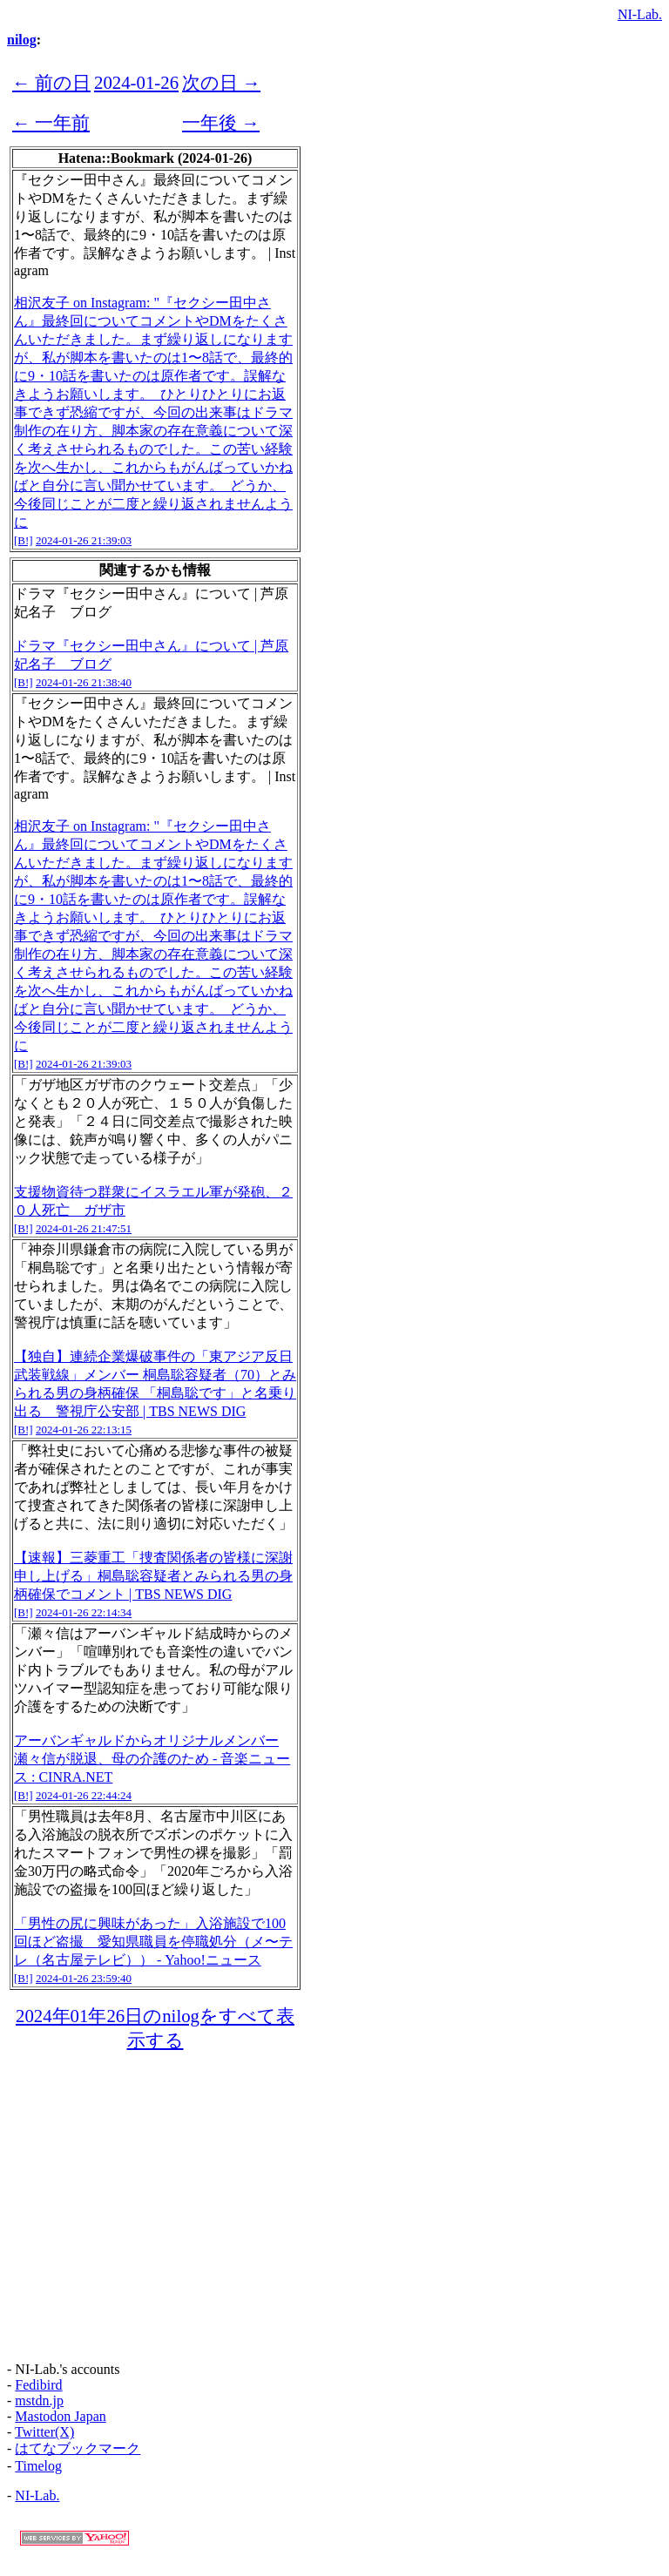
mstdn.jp (39, 2400)
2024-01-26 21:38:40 (84, 682)
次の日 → (221, 82)
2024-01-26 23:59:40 (84, 1978)
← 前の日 (51, 82)
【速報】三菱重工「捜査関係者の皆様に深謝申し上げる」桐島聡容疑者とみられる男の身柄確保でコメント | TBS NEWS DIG (153, 1576)
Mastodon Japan (60, 2416)
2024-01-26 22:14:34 (84, 1612)
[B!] (23, 540)
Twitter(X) (44, 2431)
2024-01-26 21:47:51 (84, 1228)
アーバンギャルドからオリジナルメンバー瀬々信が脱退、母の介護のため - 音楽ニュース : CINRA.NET (152, 1758)
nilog (22, 39)
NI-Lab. (640, 14)
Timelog (38, 2465)
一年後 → (221, 122)
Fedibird (38, 2384)
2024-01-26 (136, 82)
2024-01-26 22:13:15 (84, 1429)
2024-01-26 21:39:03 (84, 540)
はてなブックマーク (77, 2448)
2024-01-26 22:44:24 (84, 1795)
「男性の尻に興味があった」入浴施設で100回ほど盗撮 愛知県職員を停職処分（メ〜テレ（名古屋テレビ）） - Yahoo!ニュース (153, 1941)
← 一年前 (51, 122)
